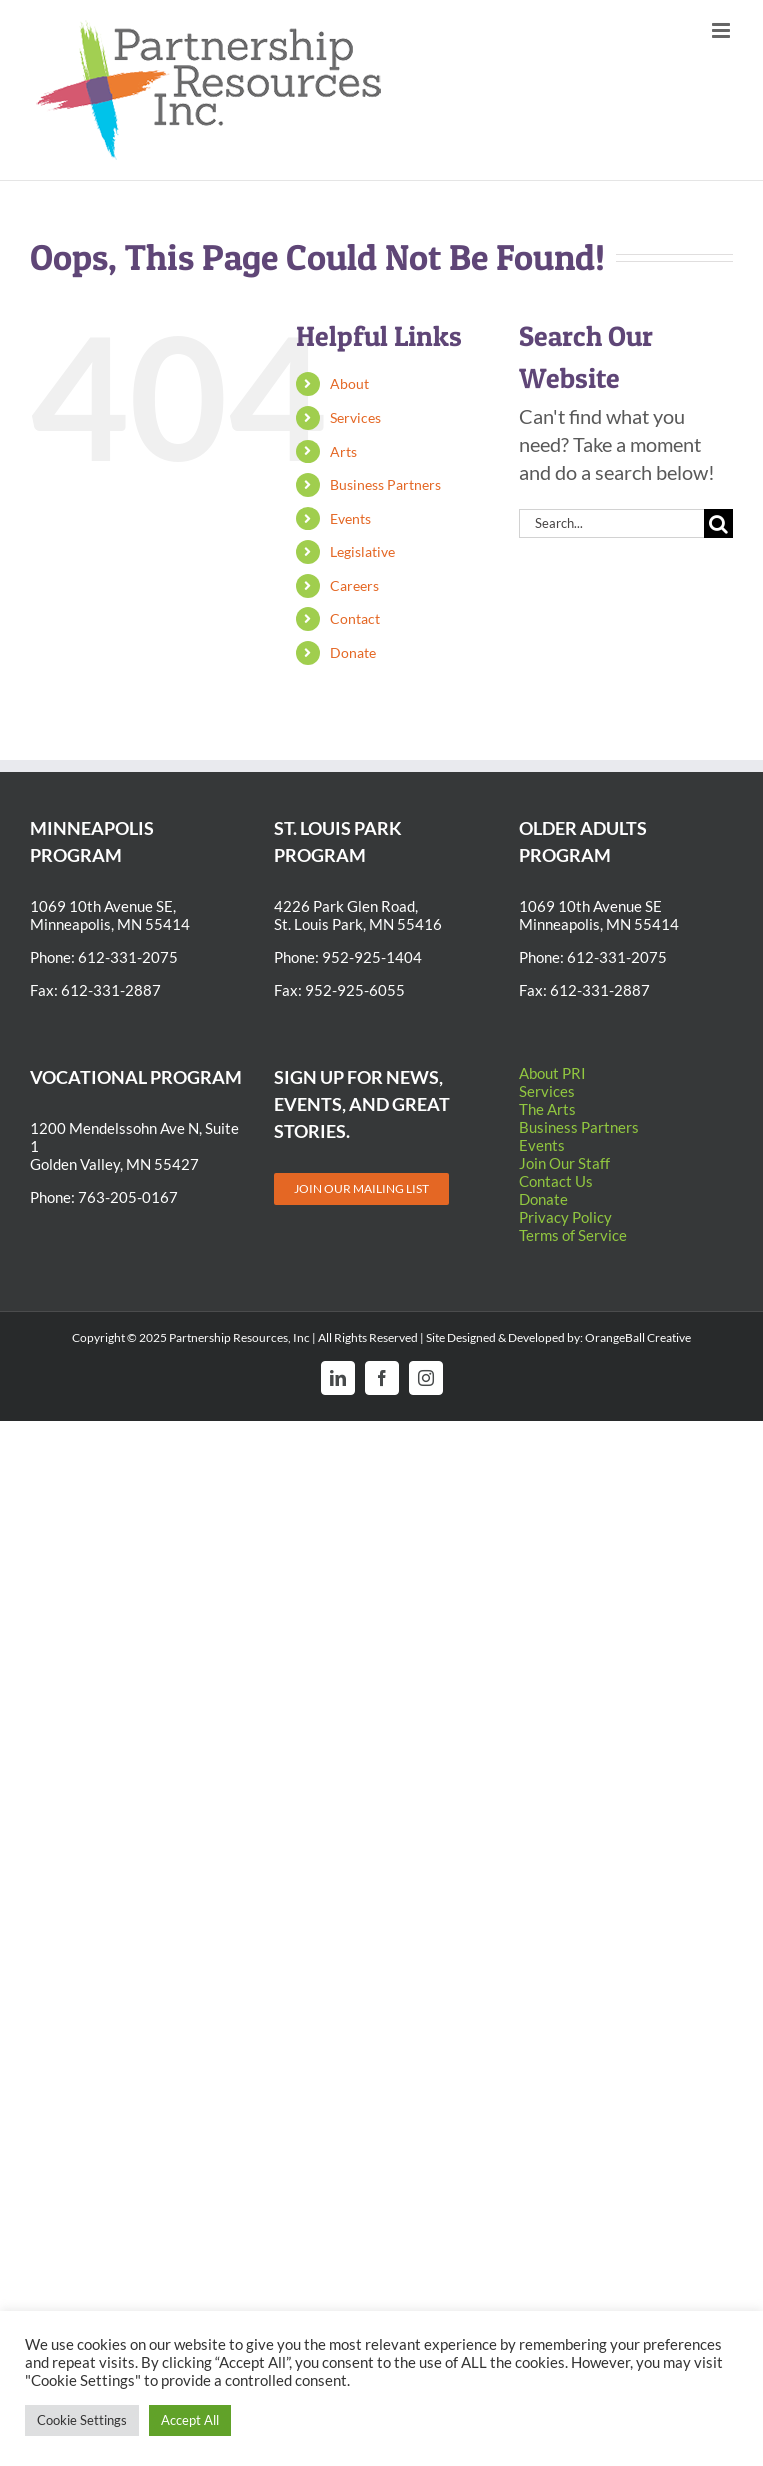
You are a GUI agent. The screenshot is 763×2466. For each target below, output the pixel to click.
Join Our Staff (564, 1163)
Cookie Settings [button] (82, 2420)
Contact (355, 618)
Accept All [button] (190, 2420)
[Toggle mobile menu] (722, 30)
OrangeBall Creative (638, 1337)
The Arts (547, 1109)
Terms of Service (573, 1235)
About (349, 383)
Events (350, 518)
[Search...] (611, 523)
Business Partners (385, 484)
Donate (353, 652)
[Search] (718, 523)
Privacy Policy (565, 1217)
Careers (354, 585)
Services (355, 417)
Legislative (362, 551)
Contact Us (556, 1181)
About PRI (552, 1073)
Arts (343, 451)
